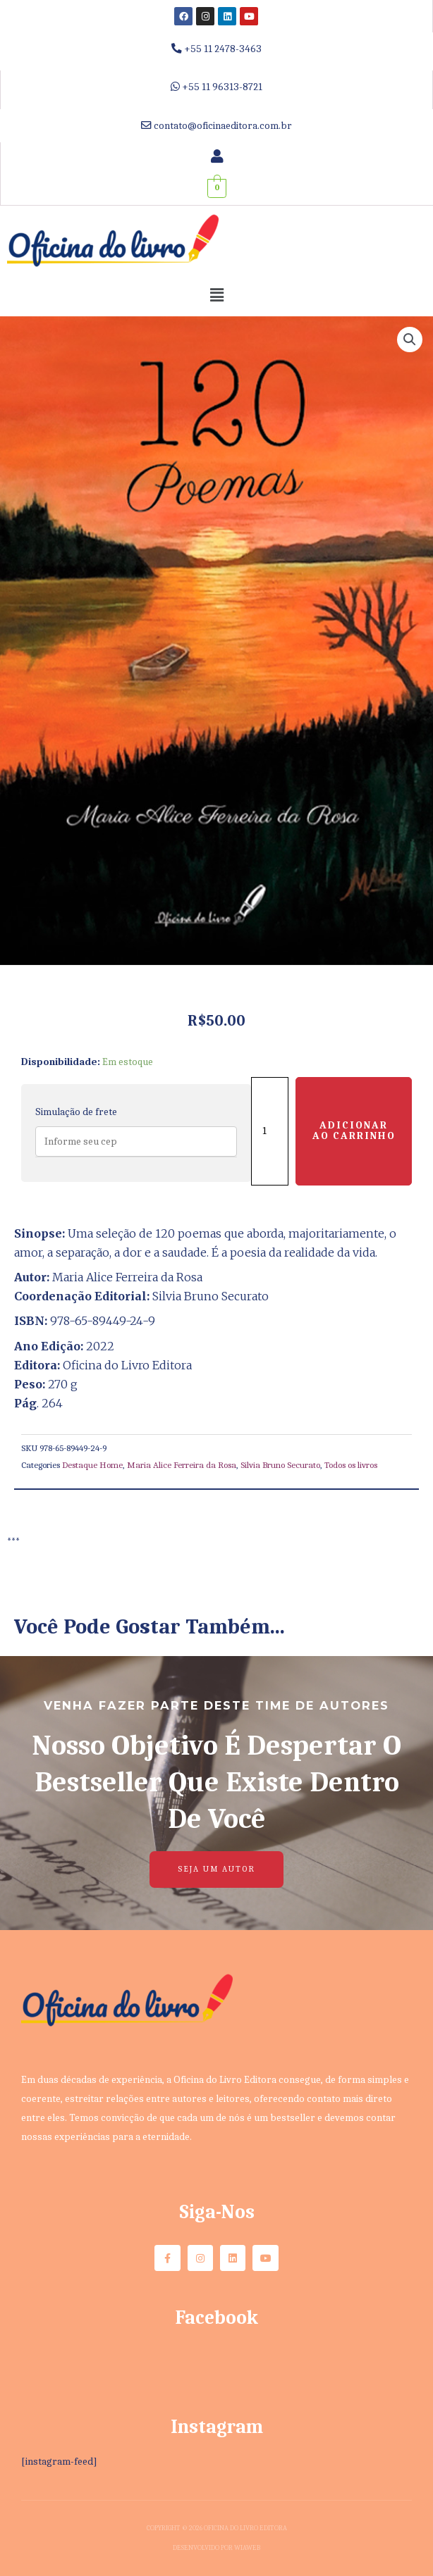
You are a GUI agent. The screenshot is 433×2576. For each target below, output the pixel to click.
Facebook (217, 2317)
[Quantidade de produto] (269, 1131)
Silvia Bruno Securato (280, 1465)
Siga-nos (217, 2212)
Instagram (217, 2426)
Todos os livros (350, 1465)
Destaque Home (92, 1465)
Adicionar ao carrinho (354, 1130)
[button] (216, 295)
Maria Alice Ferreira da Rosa (181, 1465)
